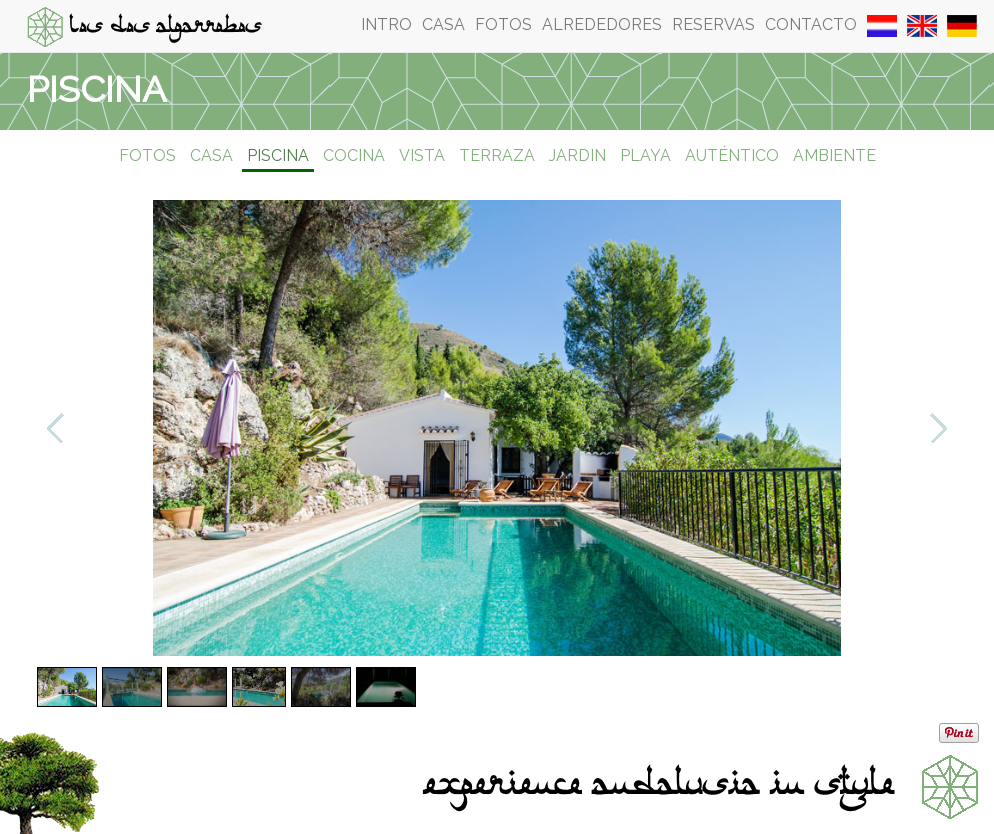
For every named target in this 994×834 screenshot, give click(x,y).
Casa (443, 24)
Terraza (497, 155)
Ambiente (834, 155)
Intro (386, 24)
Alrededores (602, 24)
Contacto (811, 24)
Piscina (278, 155)
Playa (645, 155)
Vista (422, 155)
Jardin (577, 155)
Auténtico (732, 155)
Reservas (713, 24)
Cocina (354, 155)
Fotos (503, 24)
